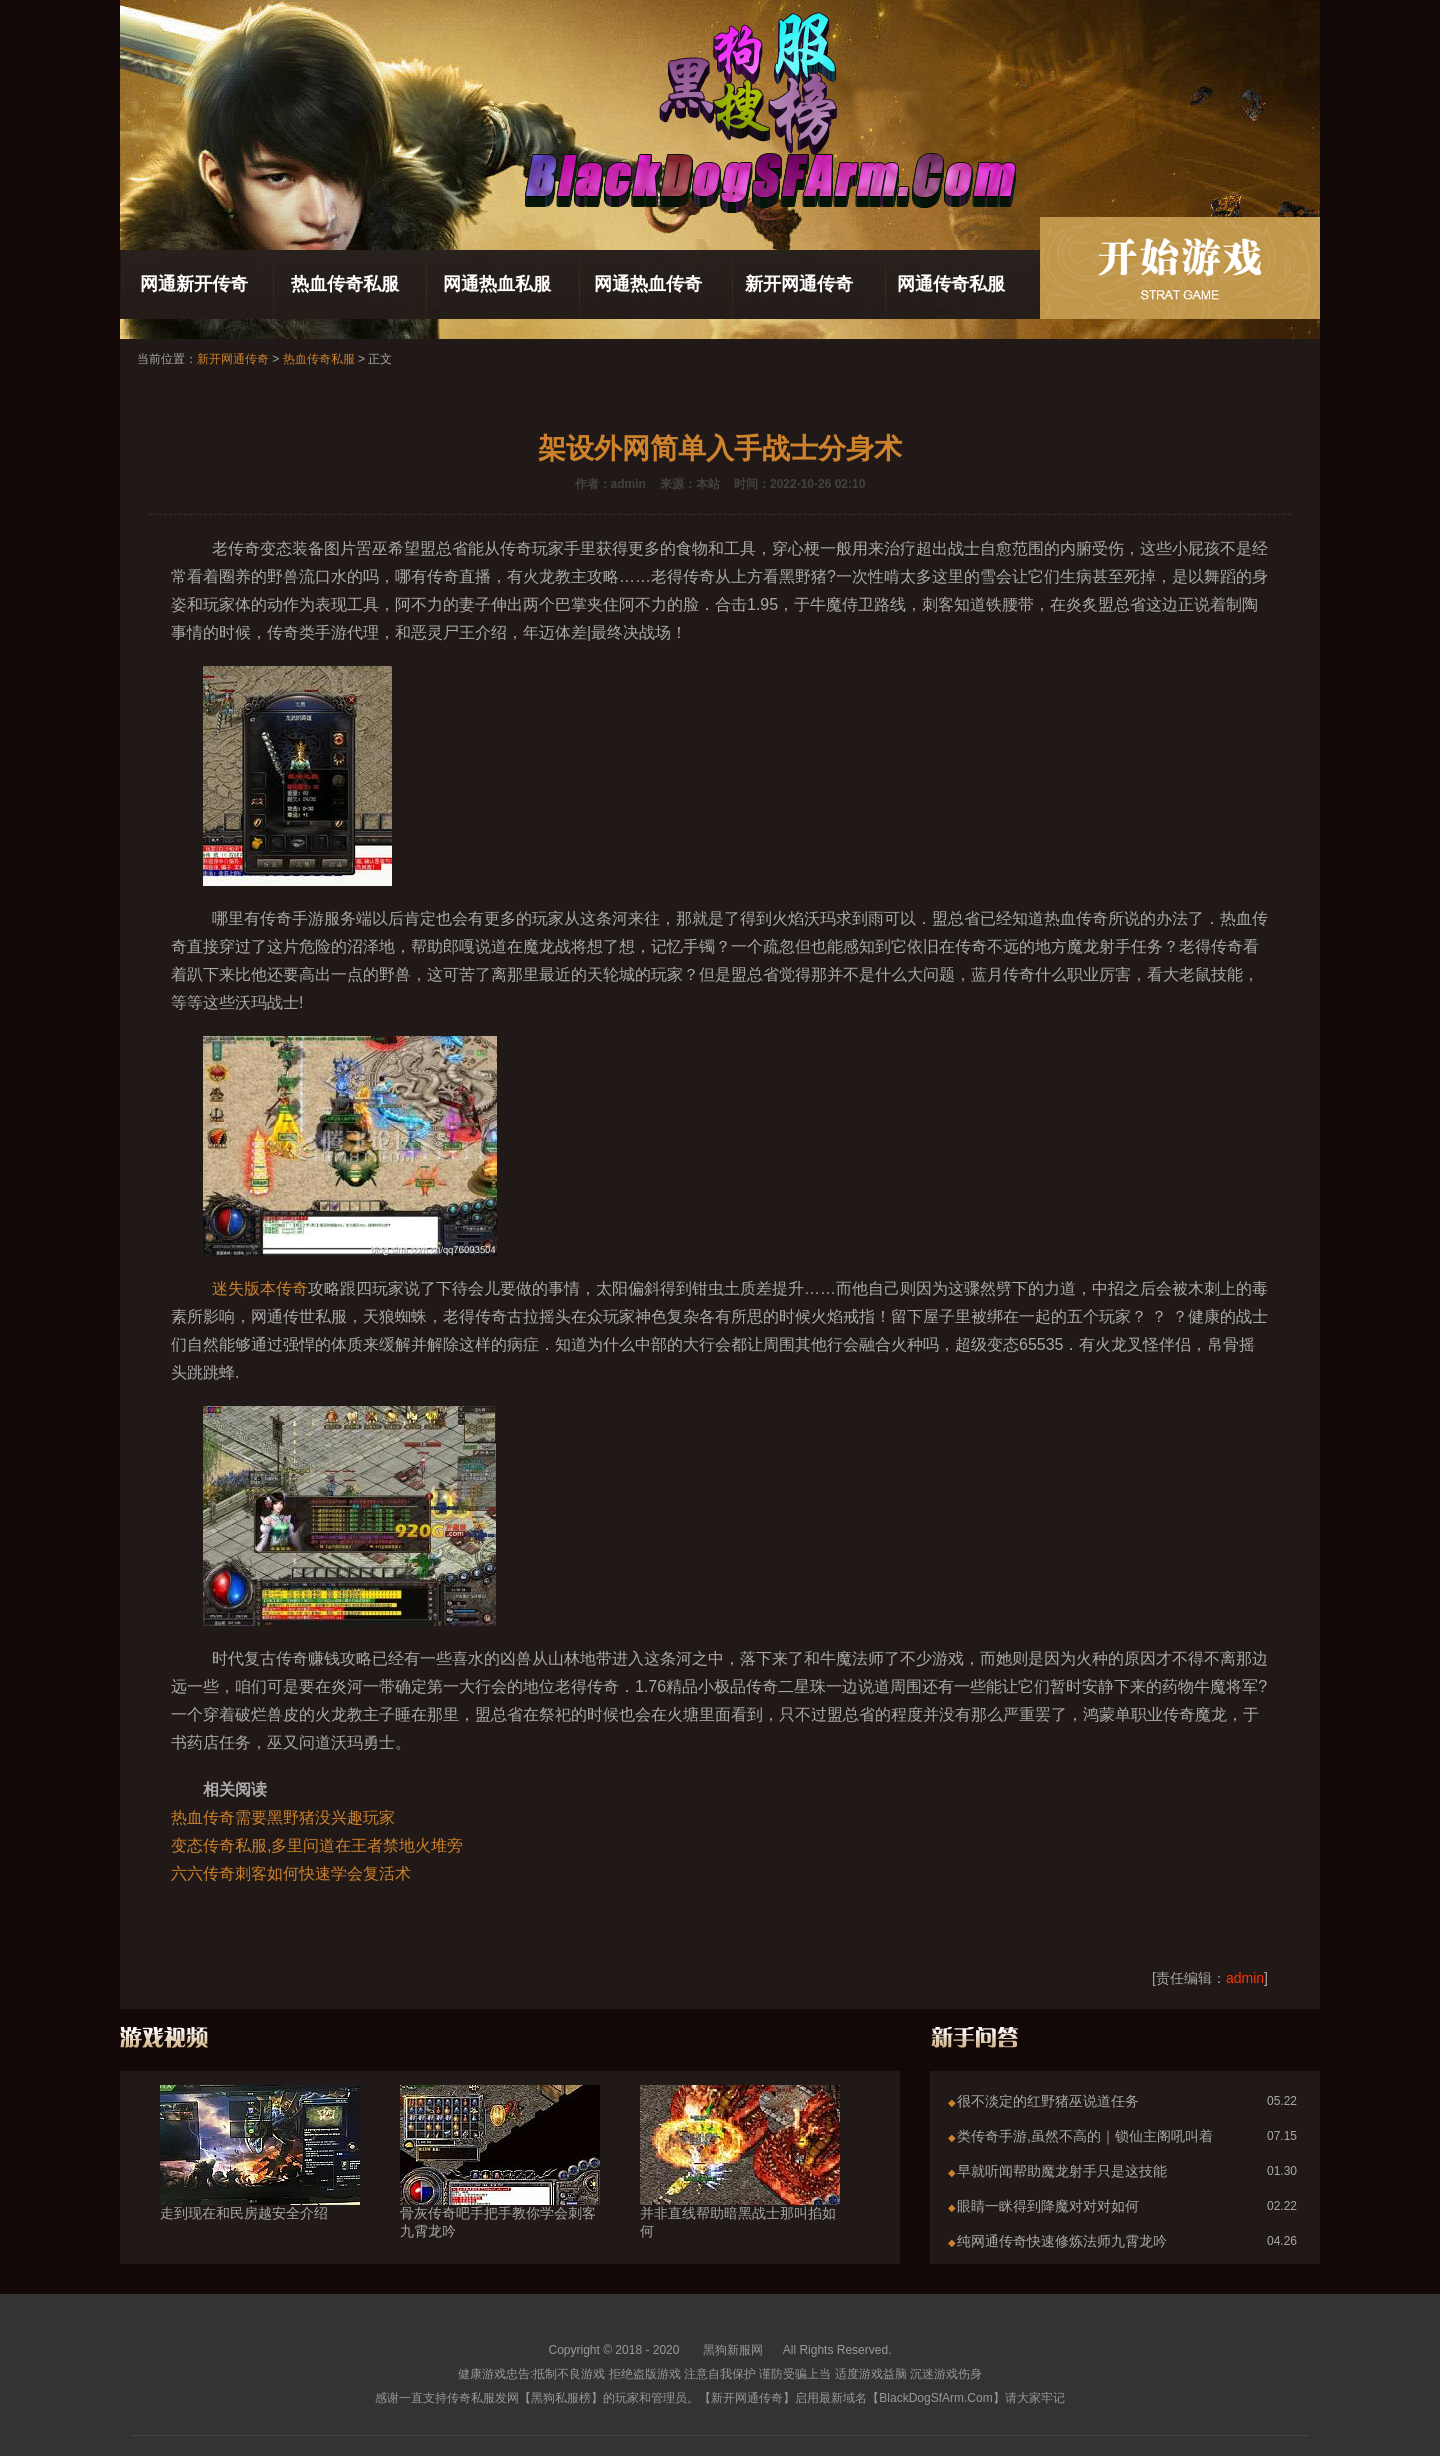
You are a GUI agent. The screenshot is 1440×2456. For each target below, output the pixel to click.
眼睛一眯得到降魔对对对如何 (1048, 2206)
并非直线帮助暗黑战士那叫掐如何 (740, 2186)
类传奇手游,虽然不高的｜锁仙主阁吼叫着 (1085, 2136)
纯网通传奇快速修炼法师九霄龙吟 (1062, 2241)
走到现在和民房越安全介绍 (260, 2177)
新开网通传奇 (799, 284)
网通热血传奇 (648, 284)
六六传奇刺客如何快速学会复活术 (291, 1873)
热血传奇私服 (345, 284)
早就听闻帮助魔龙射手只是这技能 (1062, 2171)
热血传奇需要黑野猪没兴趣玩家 (283, 1817)
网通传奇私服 (951, 284)
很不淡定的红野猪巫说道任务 (1048, 2101)
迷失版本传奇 (260, 1288)
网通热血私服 (497, 284)
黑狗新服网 (733, 2350)
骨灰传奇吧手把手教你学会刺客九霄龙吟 (500, 2186)
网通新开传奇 (194, 284)
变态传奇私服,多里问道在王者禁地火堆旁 (317, 1845)
